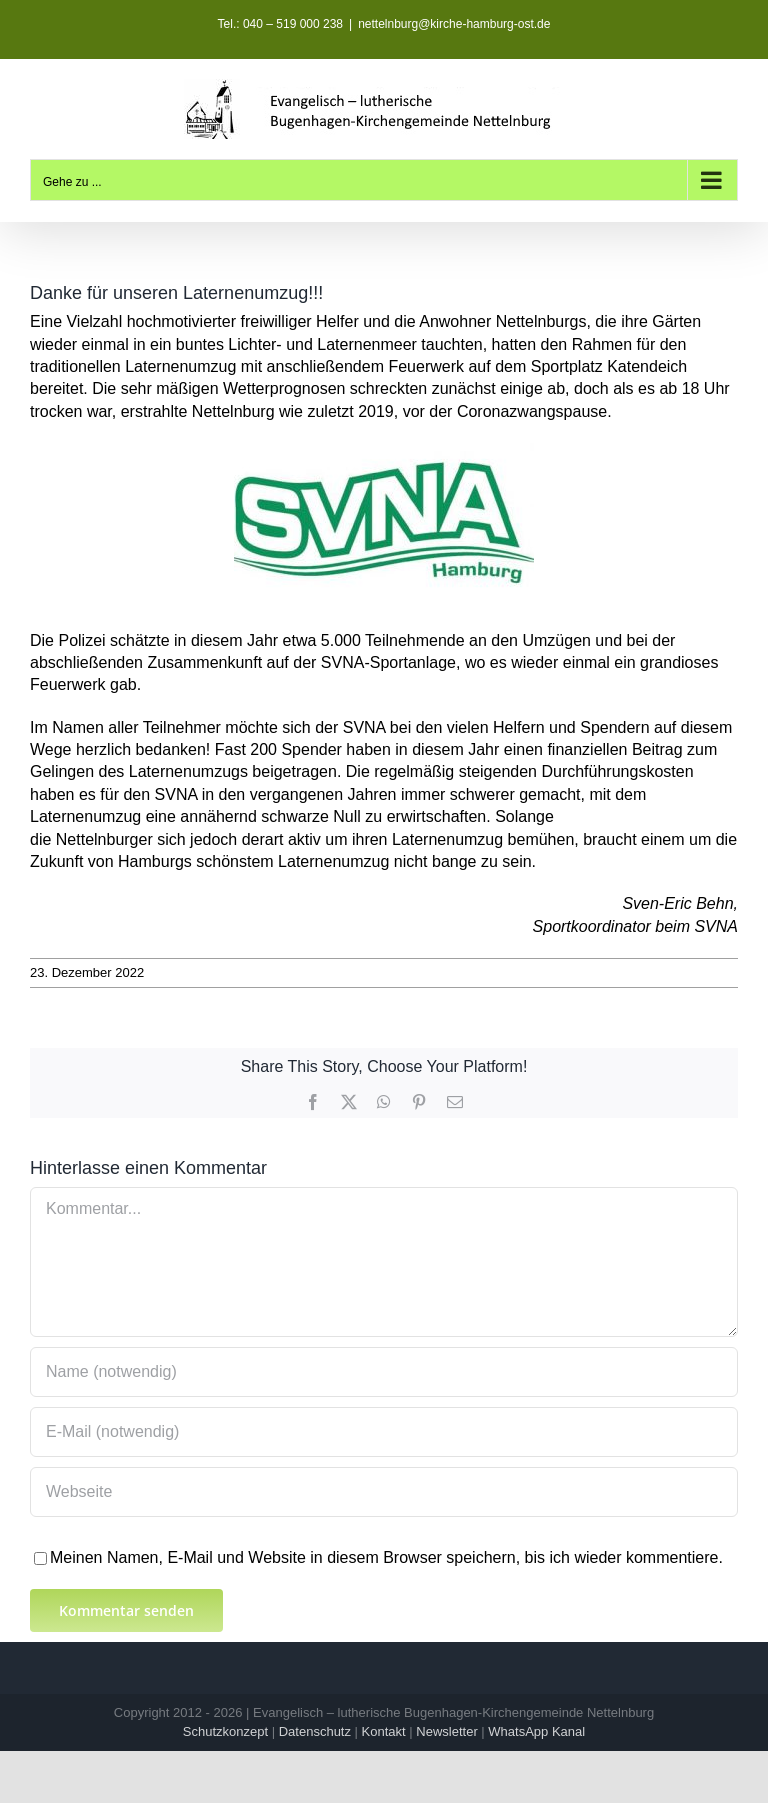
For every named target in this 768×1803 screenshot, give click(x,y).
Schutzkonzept (225, 1731)
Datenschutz (315, 1731)
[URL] (384, 1492)
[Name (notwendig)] (384, 1372)
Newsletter (446, 1731)
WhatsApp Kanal (536, 1731)
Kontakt (384, 1731)
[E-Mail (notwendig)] (384, 1432)
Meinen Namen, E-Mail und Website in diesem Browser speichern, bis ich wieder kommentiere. (386, 1557)
